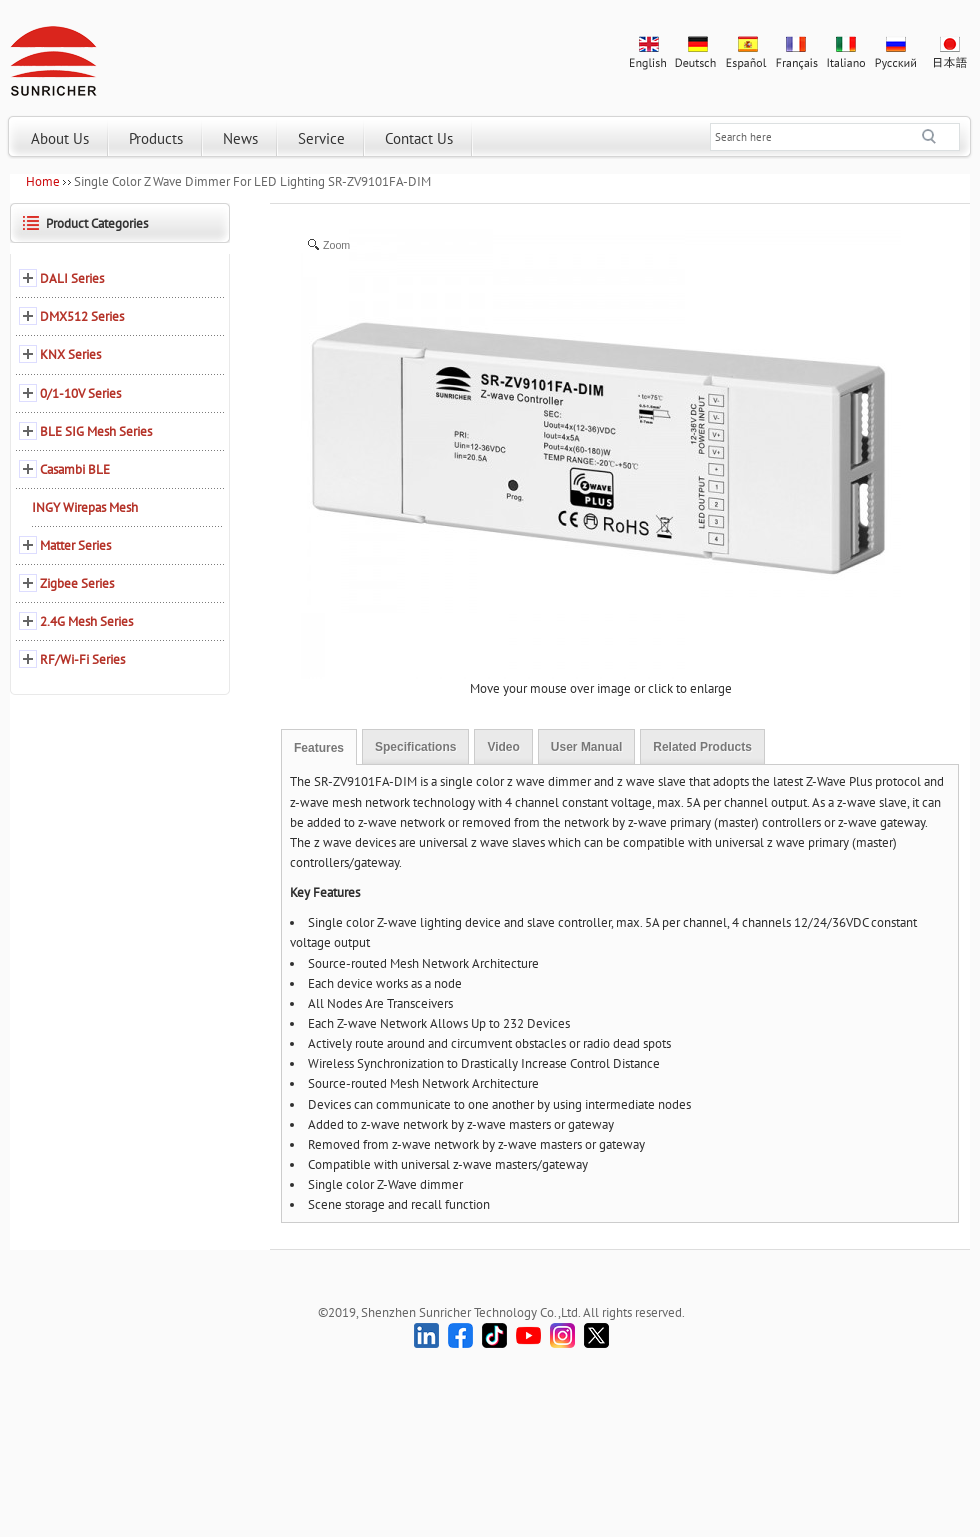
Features (319, 748)
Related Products (702, 747)
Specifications (415, 747)
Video (503, 747)
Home (43, 181)
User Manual (586, 747)
